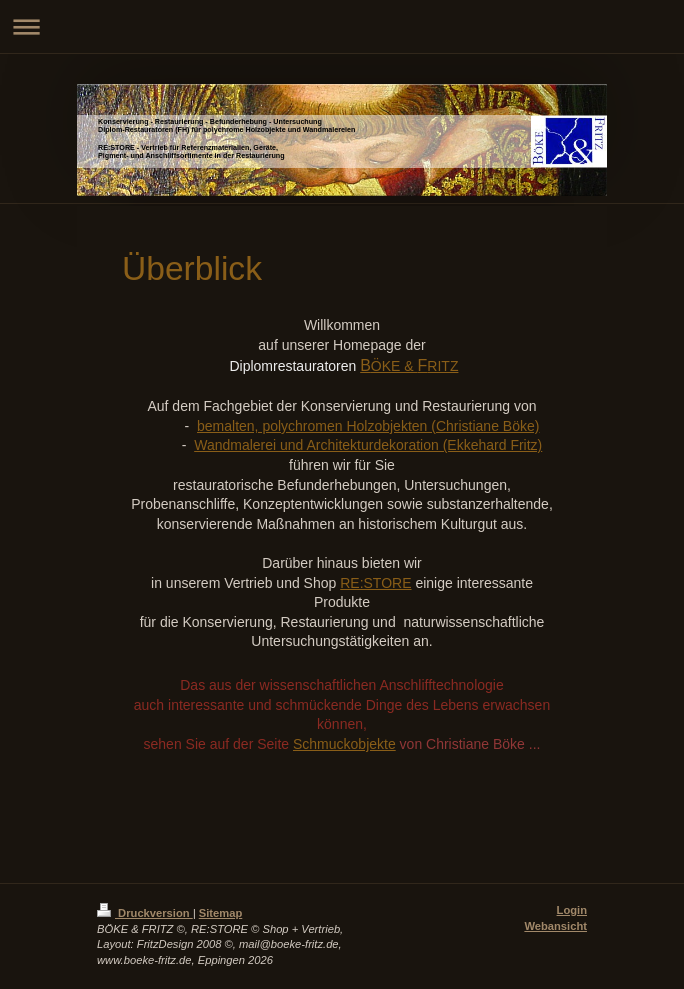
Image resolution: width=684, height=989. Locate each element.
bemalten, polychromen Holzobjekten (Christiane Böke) (368, 426)
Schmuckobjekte (344, 744)
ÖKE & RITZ (409, 366)
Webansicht (555, 926)
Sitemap (221, 913)
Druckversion (145, 913)
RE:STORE (375, 583)
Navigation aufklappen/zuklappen (342, 26)
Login (572, 910)
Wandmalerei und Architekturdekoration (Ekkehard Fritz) (368, 445)
